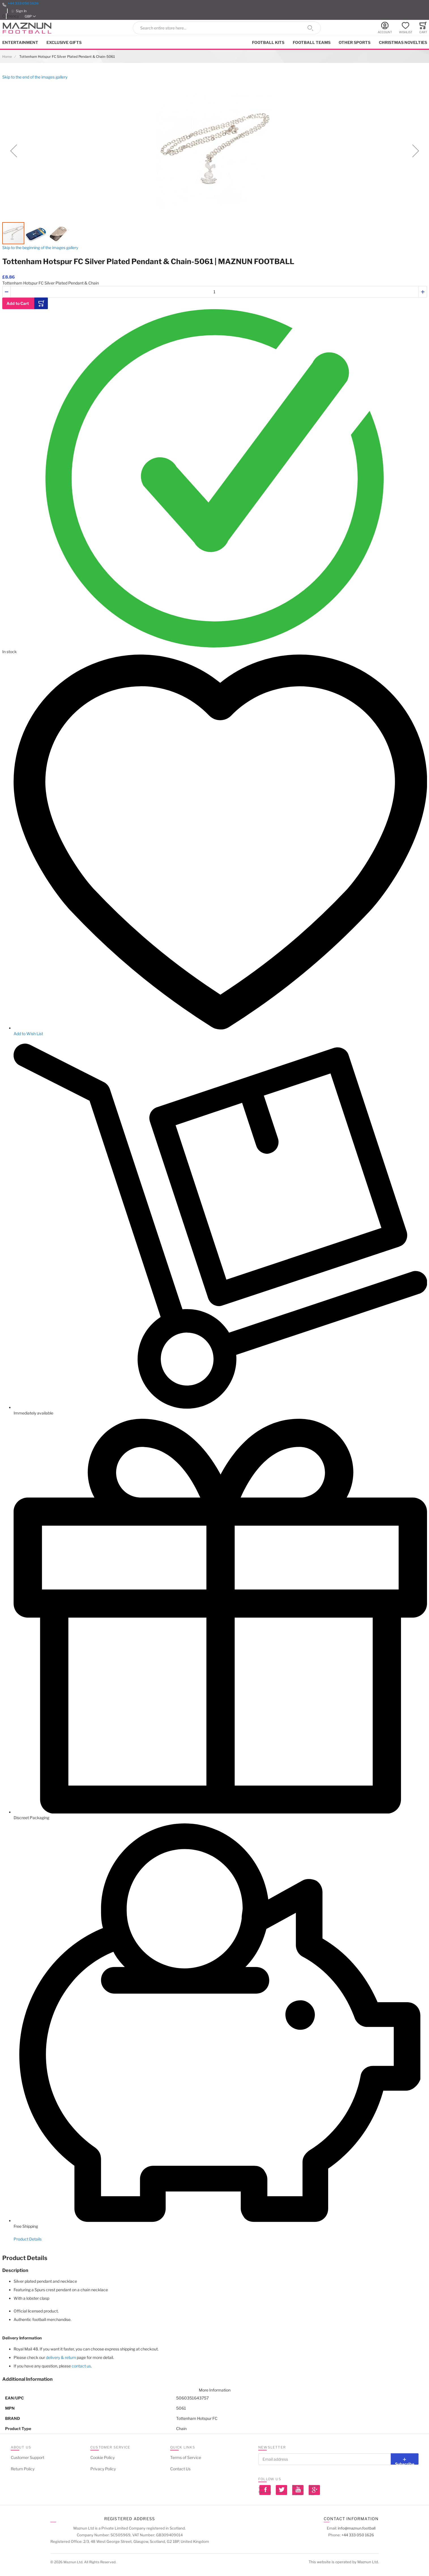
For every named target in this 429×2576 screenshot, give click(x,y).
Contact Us (180, 2468)
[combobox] (227, 28)
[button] (30, 16)
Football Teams (311, 42)
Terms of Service (185, 2457)
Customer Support (27, 2457)
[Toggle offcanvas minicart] (423, 28)
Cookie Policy (102, 2457)
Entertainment (20, 42)
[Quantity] (215, 292)
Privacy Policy (103, 2468)
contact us (81, 2365)
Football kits (268, 42)
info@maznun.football (356, 2528)
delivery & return (61, 2357)
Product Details (28, 2239)
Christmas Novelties (403, 42)
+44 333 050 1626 (23, 3)
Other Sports (354, 42)
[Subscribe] (405, 2459)
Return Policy (23, 2468)
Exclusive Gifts (64, 42)
